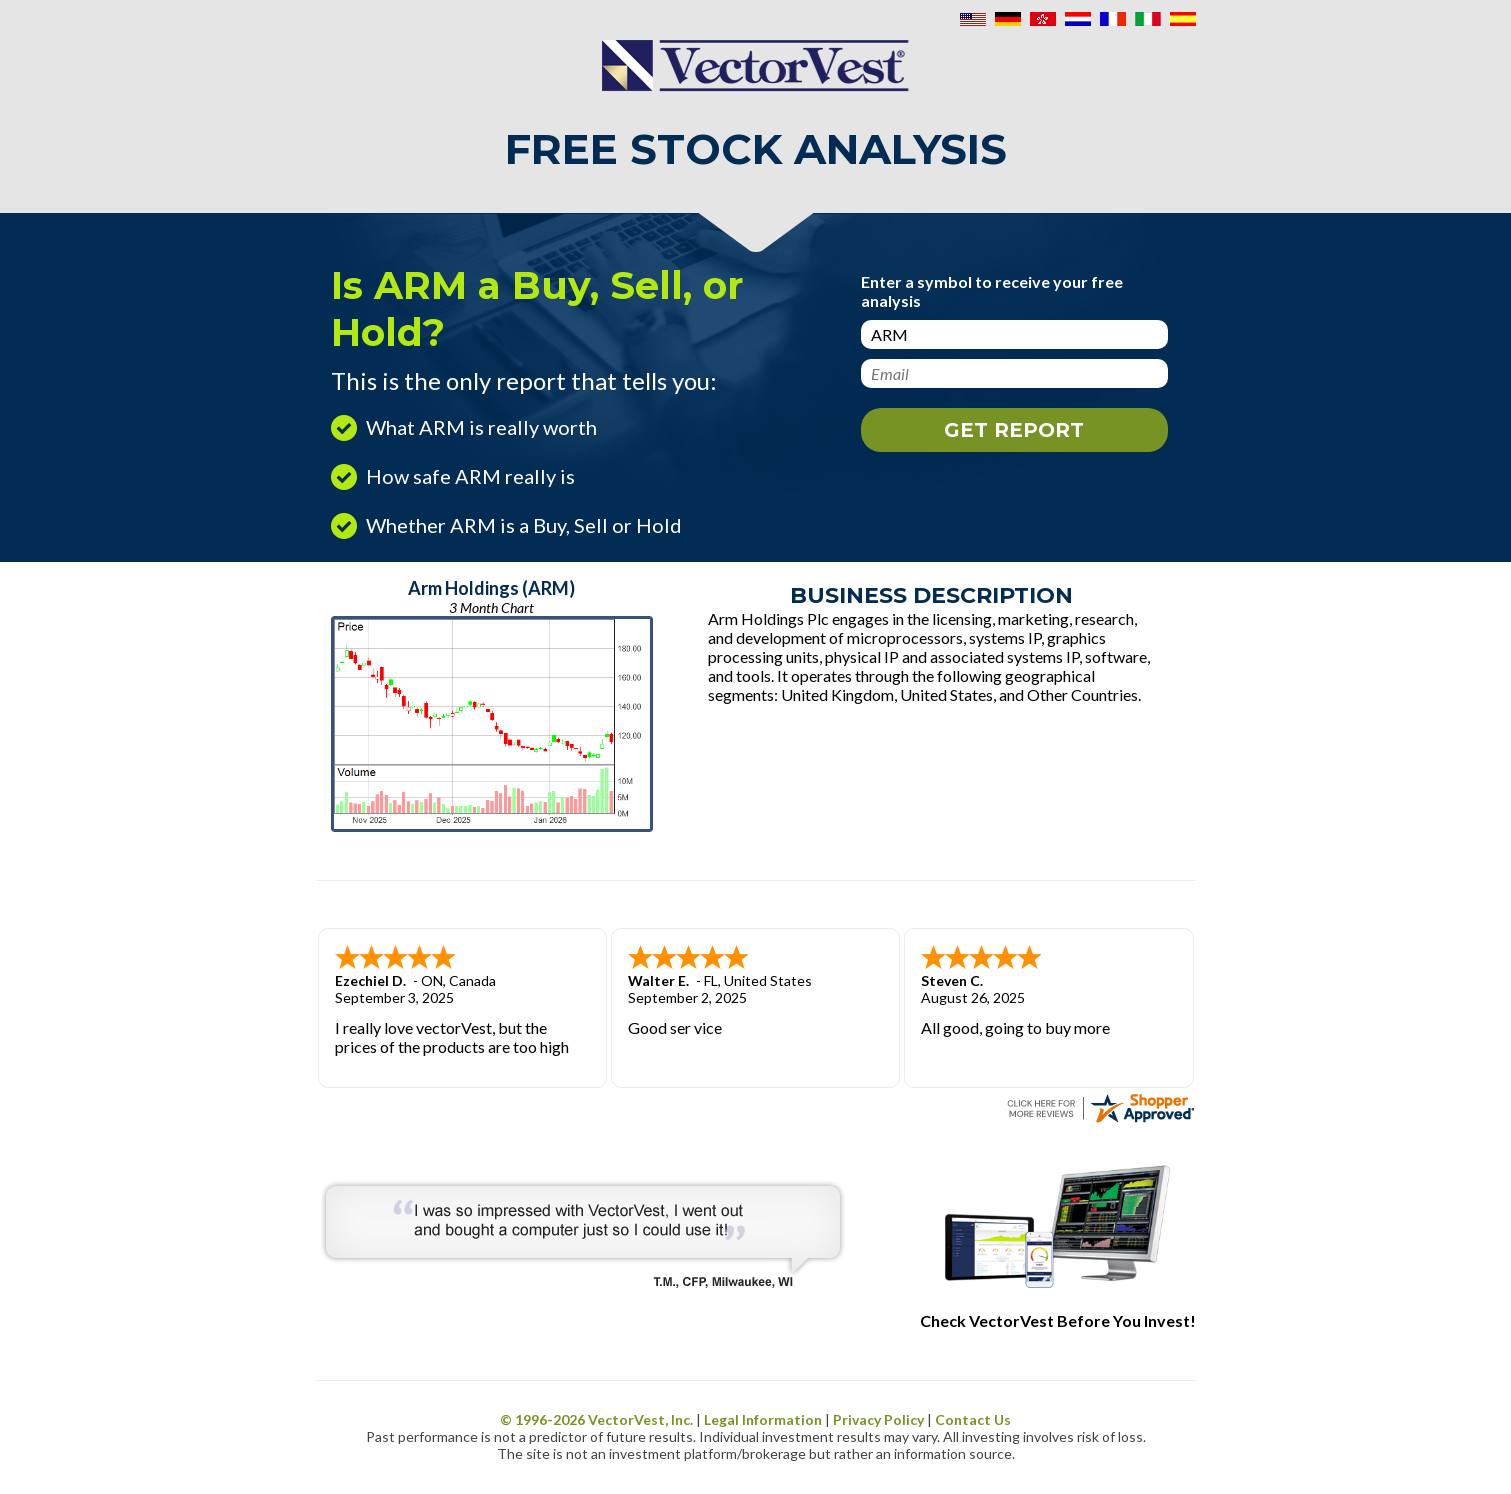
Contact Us (973, 1419)
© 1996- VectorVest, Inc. (596, 1419)
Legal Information (763, 1419)
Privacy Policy (878, 1419)
